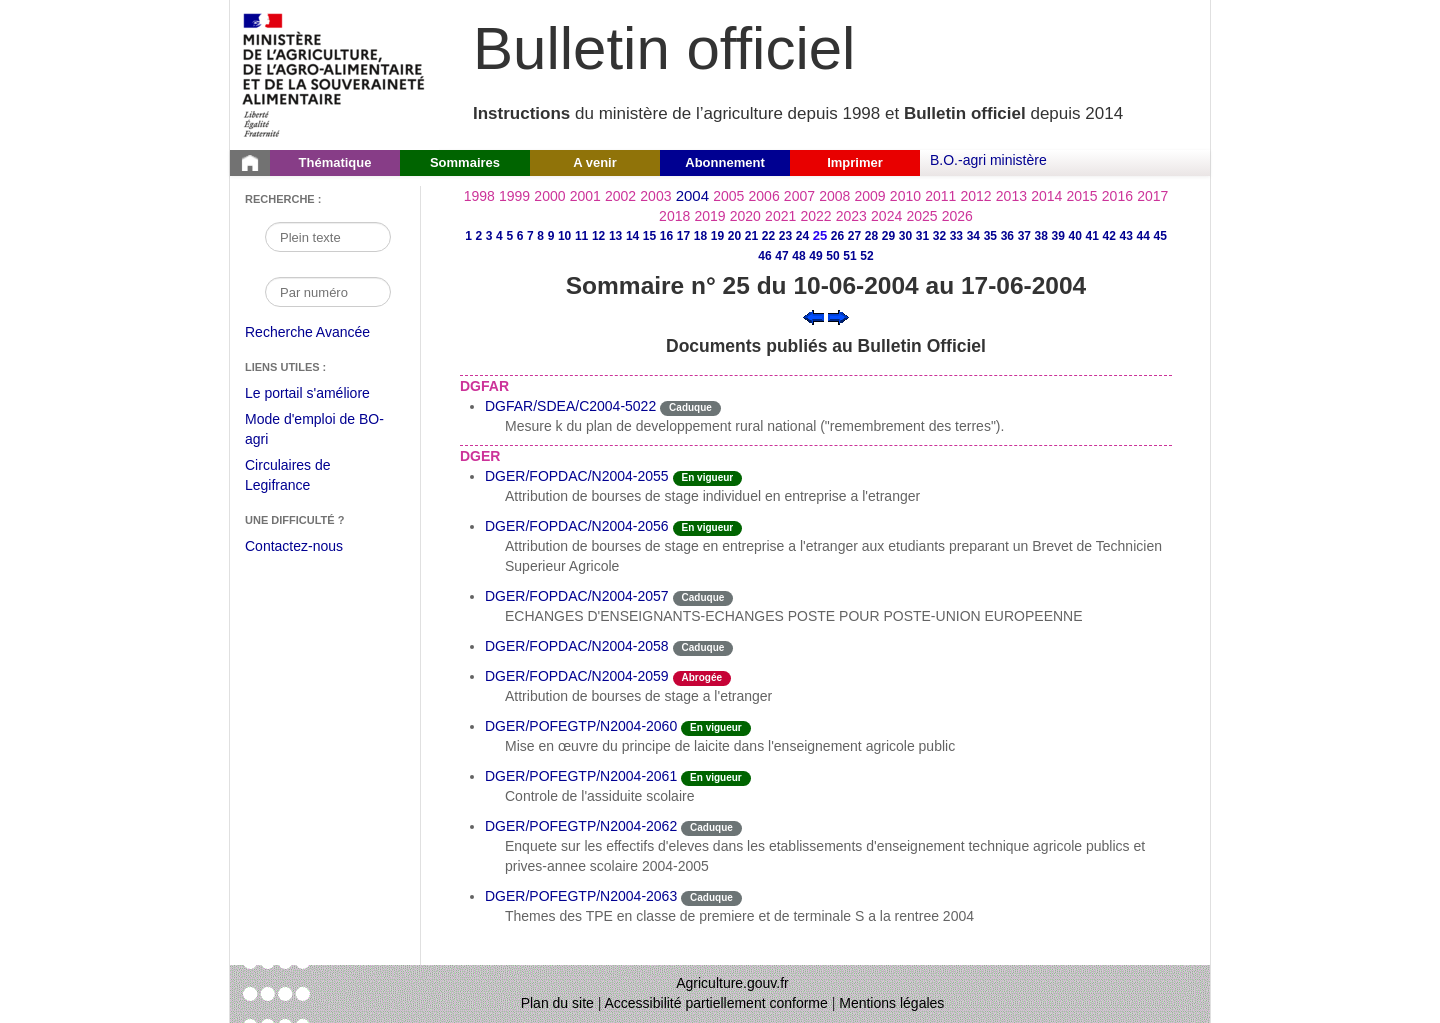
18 (700, 236)
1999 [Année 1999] (514, 196)
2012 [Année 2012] (976, 196)
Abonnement (724, 162)
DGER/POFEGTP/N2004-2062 (581, 826)
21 (751, 236)
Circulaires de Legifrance (303, 477)
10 (564, 236)
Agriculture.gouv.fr (732, 983)
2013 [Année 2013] (1011, 196)
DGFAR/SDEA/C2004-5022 (570, 406)
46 (764, 256)
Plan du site (557, 1003)
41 (1092, 236)
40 (1075, 236)
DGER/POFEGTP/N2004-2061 (581, 776)
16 (666, 236)
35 (990, 236)
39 (1058, 236)
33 (956, 236)
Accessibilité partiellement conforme (716, 1003)
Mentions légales (891, 1003)
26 (837, 236)
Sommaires (465, 162)
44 (1143, 236)
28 (871, 236)
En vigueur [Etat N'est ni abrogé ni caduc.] (708, 477)
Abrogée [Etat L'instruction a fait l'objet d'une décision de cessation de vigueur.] (702, 677)
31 (922, 236)
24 (802, 236)
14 (632, 236)
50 (832, 256)
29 (888, 236)
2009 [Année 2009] (870, 196)
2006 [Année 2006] (764, 196)
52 (866, 256)
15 (649, 236)
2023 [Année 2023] (851, 216)
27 (854, 236)
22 (768, 236)
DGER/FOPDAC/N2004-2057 (577, 596)
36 (1007, 236)
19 (717, 236)
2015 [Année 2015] (1081, 196)
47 (781, 256)
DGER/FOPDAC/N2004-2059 (577, 676)
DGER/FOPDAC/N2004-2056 (577, 526)
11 (581, 236)
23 (785, 236)
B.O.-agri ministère (988, 160)
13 (615, 236)
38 (1041, 236)
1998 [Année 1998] (479, 196)
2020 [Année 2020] (745, 216)
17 (683, 236)
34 (973, 236)
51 (849, 256)
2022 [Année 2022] (815, 216)
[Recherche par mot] (328, 237)
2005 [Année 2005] (728, 196)
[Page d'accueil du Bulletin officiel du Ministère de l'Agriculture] (250, 163)
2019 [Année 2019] (709, 216)
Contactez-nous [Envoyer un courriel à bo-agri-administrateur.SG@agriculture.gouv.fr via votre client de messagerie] (294, 546)
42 (1109, 236)
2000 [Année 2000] (549, 196)
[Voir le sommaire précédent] (813, 316)
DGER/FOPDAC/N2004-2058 (577, 646)
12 (598, 236)
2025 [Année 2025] (921, 216)
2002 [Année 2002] (620, 196)
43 (1126, 236)
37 (1024, 236)
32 (939, 236)
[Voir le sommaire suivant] (838, 316)
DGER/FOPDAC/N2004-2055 (577, 476)
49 (815, 256)
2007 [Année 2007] (799, 196)
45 (1160, 236)
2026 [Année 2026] (957, 216)
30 (905, 236)
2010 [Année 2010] (905, 196)
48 (798, 256)
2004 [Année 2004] (692, 195)
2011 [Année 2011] (940, 196)
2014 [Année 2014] (1046, 196)
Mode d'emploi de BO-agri (314, 431)
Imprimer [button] (855, 162)
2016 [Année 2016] (1117, 196)
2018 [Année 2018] (674, 216)
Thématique (335, 162)
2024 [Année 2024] (886, 216)
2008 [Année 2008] (834, 196)
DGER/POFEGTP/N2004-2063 (581, 896)
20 (734, 236)
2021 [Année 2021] (780, 216)
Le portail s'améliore (322, 394)
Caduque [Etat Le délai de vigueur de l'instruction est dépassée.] (690, 407)
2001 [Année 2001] (585, 196)
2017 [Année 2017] (1152, 196)
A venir (595, 162)
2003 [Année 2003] (655, 196)
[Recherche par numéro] (328, 292)
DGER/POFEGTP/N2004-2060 (581, 726)
